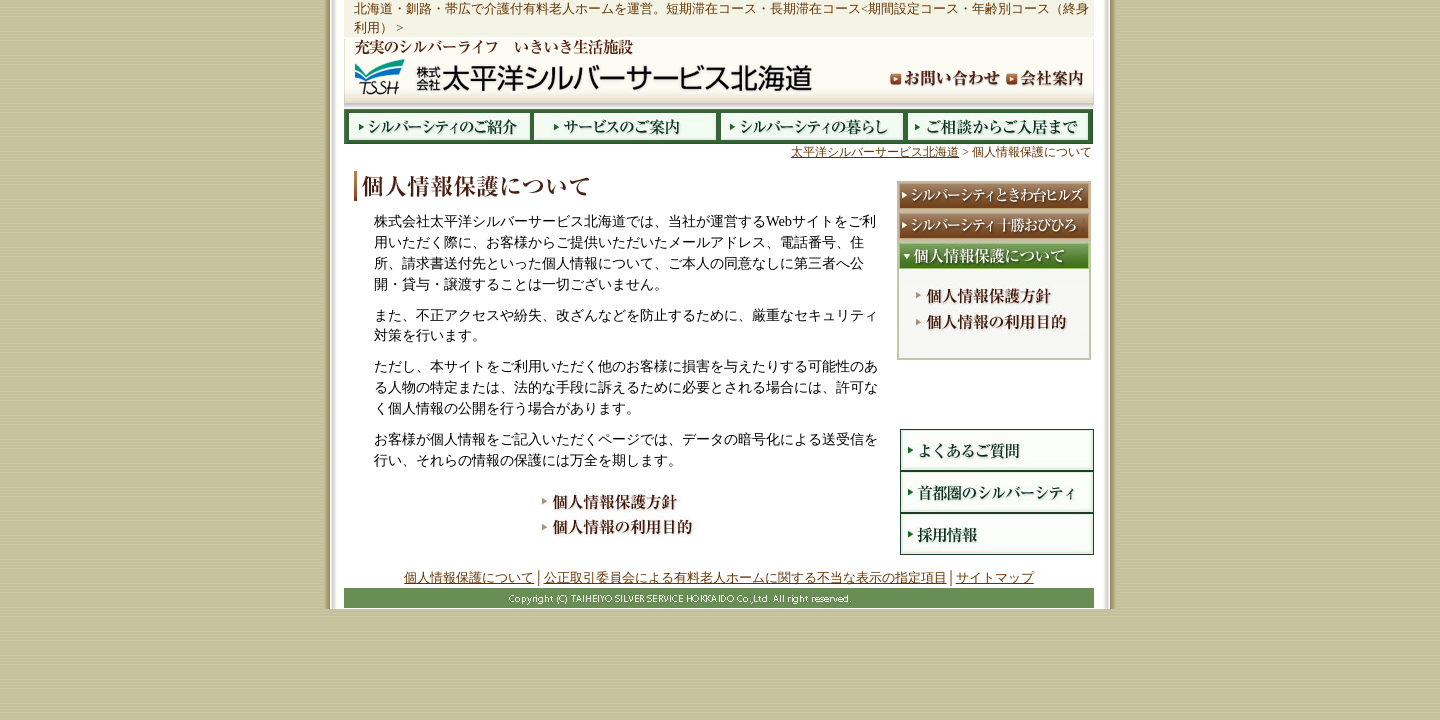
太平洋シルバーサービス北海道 (875, 152)
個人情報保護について (469, 577)
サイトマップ (995, 577)
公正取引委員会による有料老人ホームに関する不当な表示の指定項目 (745, 577)
